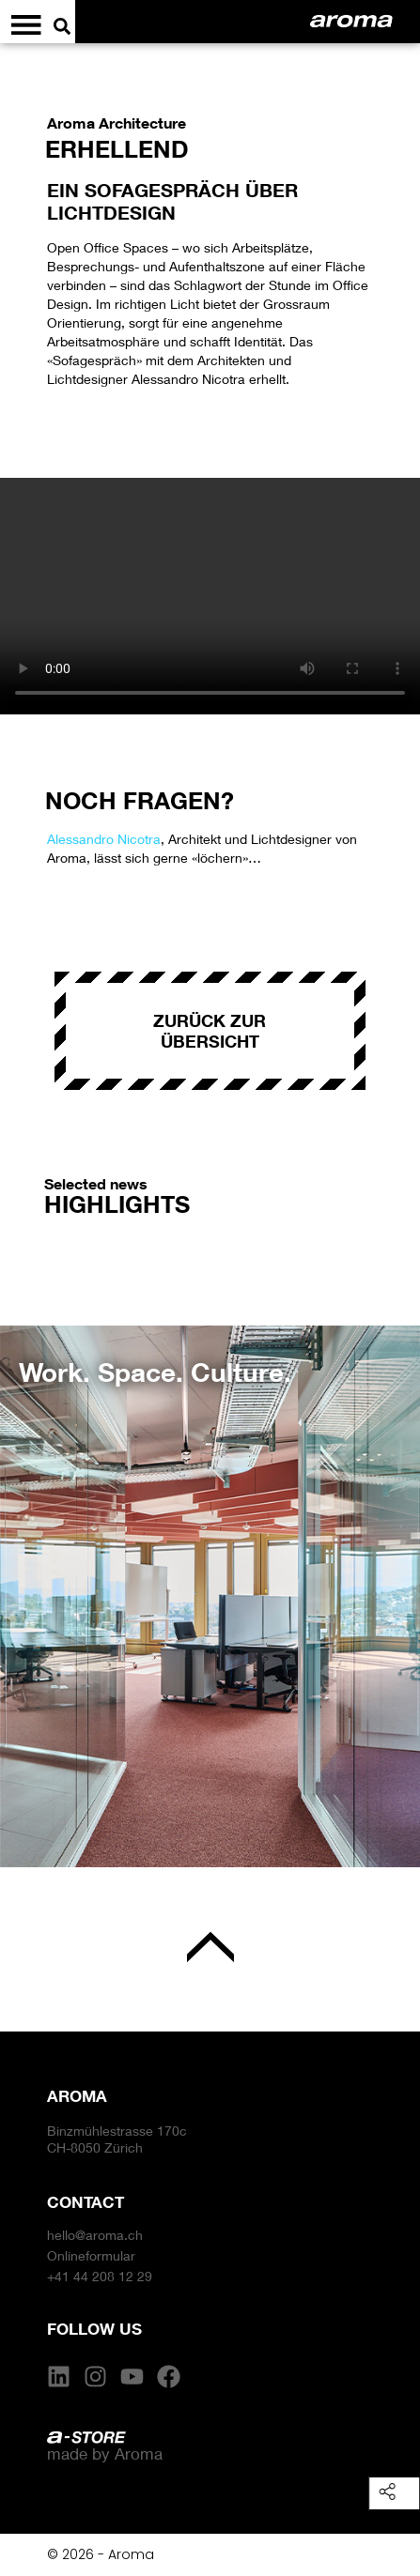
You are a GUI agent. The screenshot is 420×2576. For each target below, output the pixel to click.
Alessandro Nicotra (104, 839)
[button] (32, 1582)
